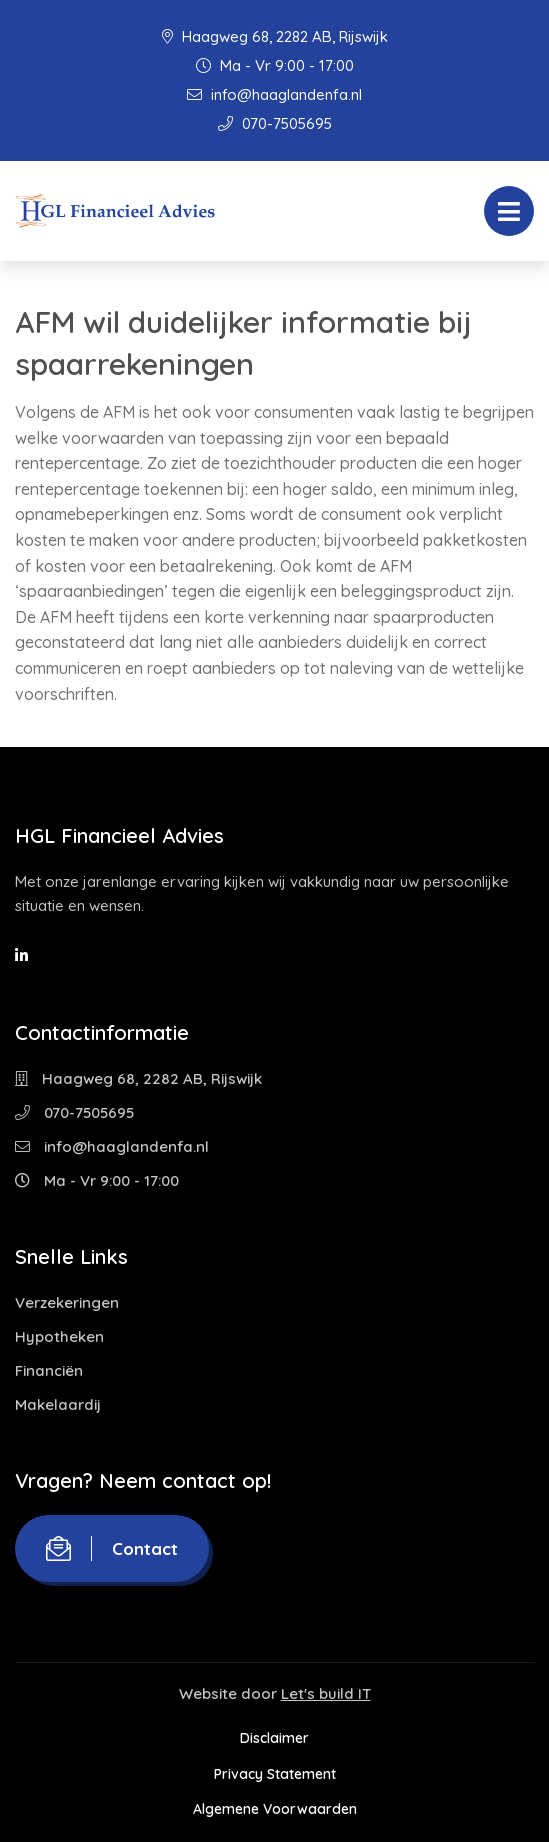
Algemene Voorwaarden (275, 1809)
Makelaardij (58, 1404)
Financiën (49, 1370)
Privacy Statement (275, 1774)
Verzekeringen (67, 1302)
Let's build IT (326, 1693)
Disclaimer (274, 1738)
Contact (112, 1548)
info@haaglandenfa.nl (274, 94)
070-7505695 (275, 123)
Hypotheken (59, 1336)
